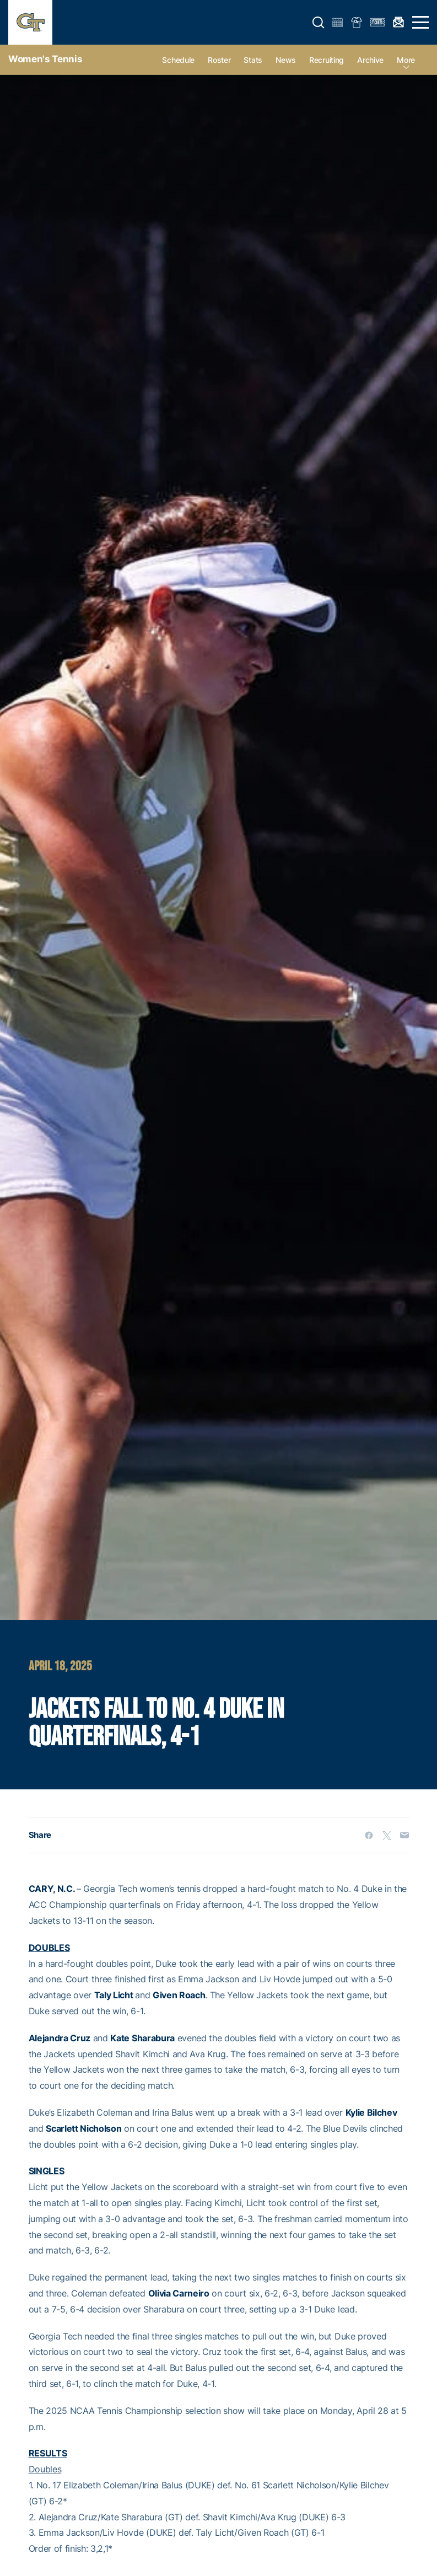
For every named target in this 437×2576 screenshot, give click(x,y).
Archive (370, 59)
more (406, 59)
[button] (318, 22)
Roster (219, 59)
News (286, 59)
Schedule (178, 59)
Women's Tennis (45, 58)
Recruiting (326, 59)
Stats (253, 59)
